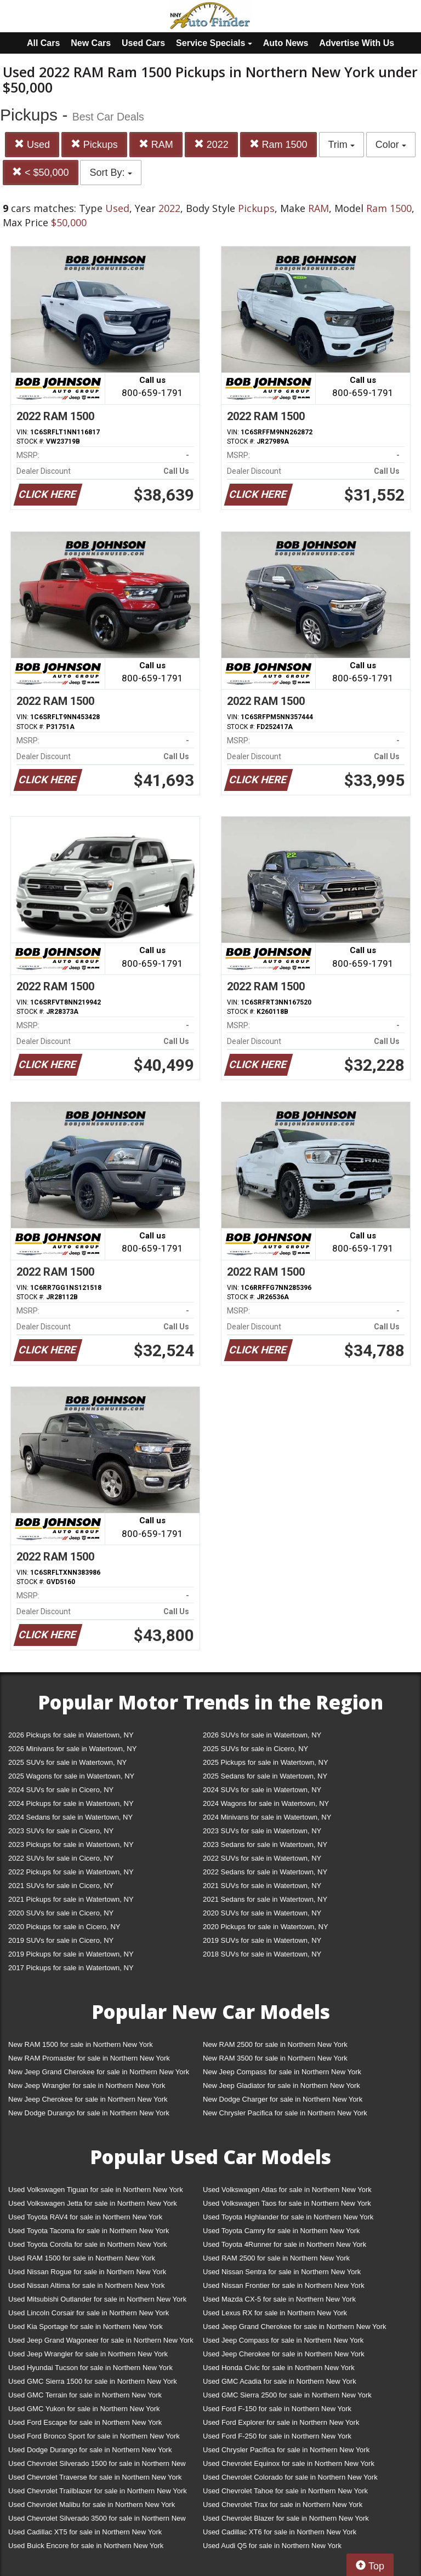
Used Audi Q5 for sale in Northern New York (272, 2545)
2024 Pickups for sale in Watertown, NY (71, 1803)
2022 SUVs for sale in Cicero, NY (60, 1858)
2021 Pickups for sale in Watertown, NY (71, 1899)
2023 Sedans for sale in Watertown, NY (265, 1844)
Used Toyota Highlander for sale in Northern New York (288, 2217)
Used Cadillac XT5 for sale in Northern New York (85, 2532)
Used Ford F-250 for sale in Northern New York (277, 2436)
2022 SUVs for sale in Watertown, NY (262, 1858)
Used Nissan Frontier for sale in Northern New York (284, 2285)
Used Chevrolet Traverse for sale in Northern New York (94, 2477)
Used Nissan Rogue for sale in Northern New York (87, 2272)
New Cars (91, 43)
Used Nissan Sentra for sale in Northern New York (282, 2272)
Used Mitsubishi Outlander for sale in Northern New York (97, 2299)
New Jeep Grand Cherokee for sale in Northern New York (98, 2072)
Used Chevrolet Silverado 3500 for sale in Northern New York (97, 2520)
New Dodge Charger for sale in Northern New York (282, 2099)
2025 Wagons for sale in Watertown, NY (71, 1776)
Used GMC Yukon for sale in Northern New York (84, 2409)
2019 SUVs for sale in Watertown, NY (262, 1940)
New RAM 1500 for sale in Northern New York (80, 2044)
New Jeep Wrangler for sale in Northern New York (87, 2085)
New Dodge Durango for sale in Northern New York (88, 2113)
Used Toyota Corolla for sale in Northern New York (87, 2244)
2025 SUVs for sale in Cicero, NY (255, 1749)
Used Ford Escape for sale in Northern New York (85, 2422)
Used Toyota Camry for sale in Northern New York (281, 2231)
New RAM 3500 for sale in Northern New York (275, 2058)
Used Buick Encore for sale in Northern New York (85, 2545)
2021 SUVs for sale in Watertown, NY (262, 1885)
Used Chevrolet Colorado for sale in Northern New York (290, 2477)
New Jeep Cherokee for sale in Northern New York (87, 2099)
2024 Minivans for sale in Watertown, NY (267, 1817)
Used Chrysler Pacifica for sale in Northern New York (286, 2450)
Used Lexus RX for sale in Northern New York (275, 2313)
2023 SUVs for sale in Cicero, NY (60, 1831)
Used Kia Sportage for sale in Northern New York (85, 2326)
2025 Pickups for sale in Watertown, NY (265, 1762)
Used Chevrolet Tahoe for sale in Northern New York (285, 2491)
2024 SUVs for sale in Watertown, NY (262, 1790)
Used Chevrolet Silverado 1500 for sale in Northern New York (97, 2465)
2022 (211, 144)
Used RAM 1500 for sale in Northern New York (81, 2258)
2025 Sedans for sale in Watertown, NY (265, 1776)
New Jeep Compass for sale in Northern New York (282, 2072)
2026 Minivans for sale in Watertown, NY (72, 1749)
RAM (156, 144)
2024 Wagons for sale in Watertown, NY (266, 1803)
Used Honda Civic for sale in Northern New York (279, 2367)
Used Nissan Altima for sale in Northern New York (86, 2285)
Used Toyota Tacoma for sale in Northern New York (88, 2231)
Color (391, 144)
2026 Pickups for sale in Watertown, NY (71, 1735)
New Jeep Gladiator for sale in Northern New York (281, 2085)
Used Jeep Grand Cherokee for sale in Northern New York (294, 2326)
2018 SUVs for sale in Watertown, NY (262, 1954)
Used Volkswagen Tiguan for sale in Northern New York (95, 2189)
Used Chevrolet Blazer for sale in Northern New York (286, 2518)
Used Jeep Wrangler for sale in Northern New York (88, 2354)
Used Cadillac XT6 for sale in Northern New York (279, 2532)
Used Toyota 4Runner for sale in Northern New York (284, 2244)
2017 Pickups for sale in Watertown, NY (71, 1968)
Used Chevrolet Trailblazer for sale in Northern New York (97, 2491)
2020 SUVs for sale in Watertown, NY (262, 1913)
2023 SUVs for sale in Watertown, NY (262, 1831)
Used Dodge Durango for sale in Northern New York (90, 2450)
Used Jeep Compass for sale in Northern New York (283, 2340)
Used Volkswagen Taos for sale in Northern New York (287, 2203)
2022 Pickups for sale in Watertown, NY (71, 1872)
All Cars (43, 43)
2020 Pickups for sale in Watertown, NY (265, 1927)
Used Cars (143, 43)
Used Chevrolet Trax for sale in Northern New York (282, 2504)
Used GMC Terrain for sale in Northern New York (85, 2395)
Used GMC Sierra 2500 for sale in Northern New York (287, 2395)
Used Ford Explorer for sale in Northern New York (281, 2422)
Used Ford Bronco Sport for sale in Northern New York (94, 2436)
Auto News (286, 43)
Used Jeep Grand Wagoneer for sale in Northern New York (101, 2340)
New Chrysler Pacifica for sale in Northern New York (285, 2113)
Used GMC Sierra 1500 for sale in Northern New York (92, 2381)
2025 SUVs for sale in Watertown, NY (67, 1762)
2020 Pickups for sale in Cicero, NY (64, 1927)
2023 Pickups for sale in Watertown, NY (71, 1844)
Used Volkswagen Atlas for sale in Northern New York (287, 2189)
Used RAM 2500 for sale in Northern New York (276, 2258)
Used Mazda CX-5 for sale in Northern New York (279, 2299)
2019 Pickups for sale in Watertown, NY (71, 1954)
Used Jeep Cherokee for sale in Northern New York (284, 2354)
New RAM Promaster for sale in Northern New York (89, 2058)
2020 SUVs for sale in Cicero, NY (60, 1913)
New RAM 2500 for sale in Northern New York (275, 2044)
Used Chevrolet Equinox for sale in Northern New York (288, 2463)
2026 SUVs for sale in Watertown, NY (262, 1735)
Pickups (94, 144)
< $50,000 (40, 172)
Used (32, 144)
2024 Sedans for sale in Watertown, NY (70, 1817)
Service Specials (214, 43)
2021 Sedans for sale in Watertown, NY (265, 1899)
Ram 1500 (278, 144)
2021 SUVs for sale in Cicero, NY (60, 1885)
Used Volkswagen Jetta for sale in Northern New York (92, 2203)
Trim (341, 144)
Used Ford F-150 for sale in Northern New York (277, 2409)
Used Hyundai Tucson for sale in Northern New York (90, 2367)
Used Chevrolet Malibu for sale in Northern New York (91, 2504)
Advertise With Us (356, 43)
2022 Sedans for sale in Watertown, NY (265, 1872)
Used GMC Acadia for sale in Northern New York (279, 2381)
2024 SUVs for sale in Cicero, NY (60, 1790)
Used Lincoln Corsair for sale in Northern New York (88, 2313)
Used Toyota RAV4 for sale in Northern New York (85, 2217)
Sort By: (110, 172)
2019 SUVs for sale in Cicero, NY (60, 1940)
